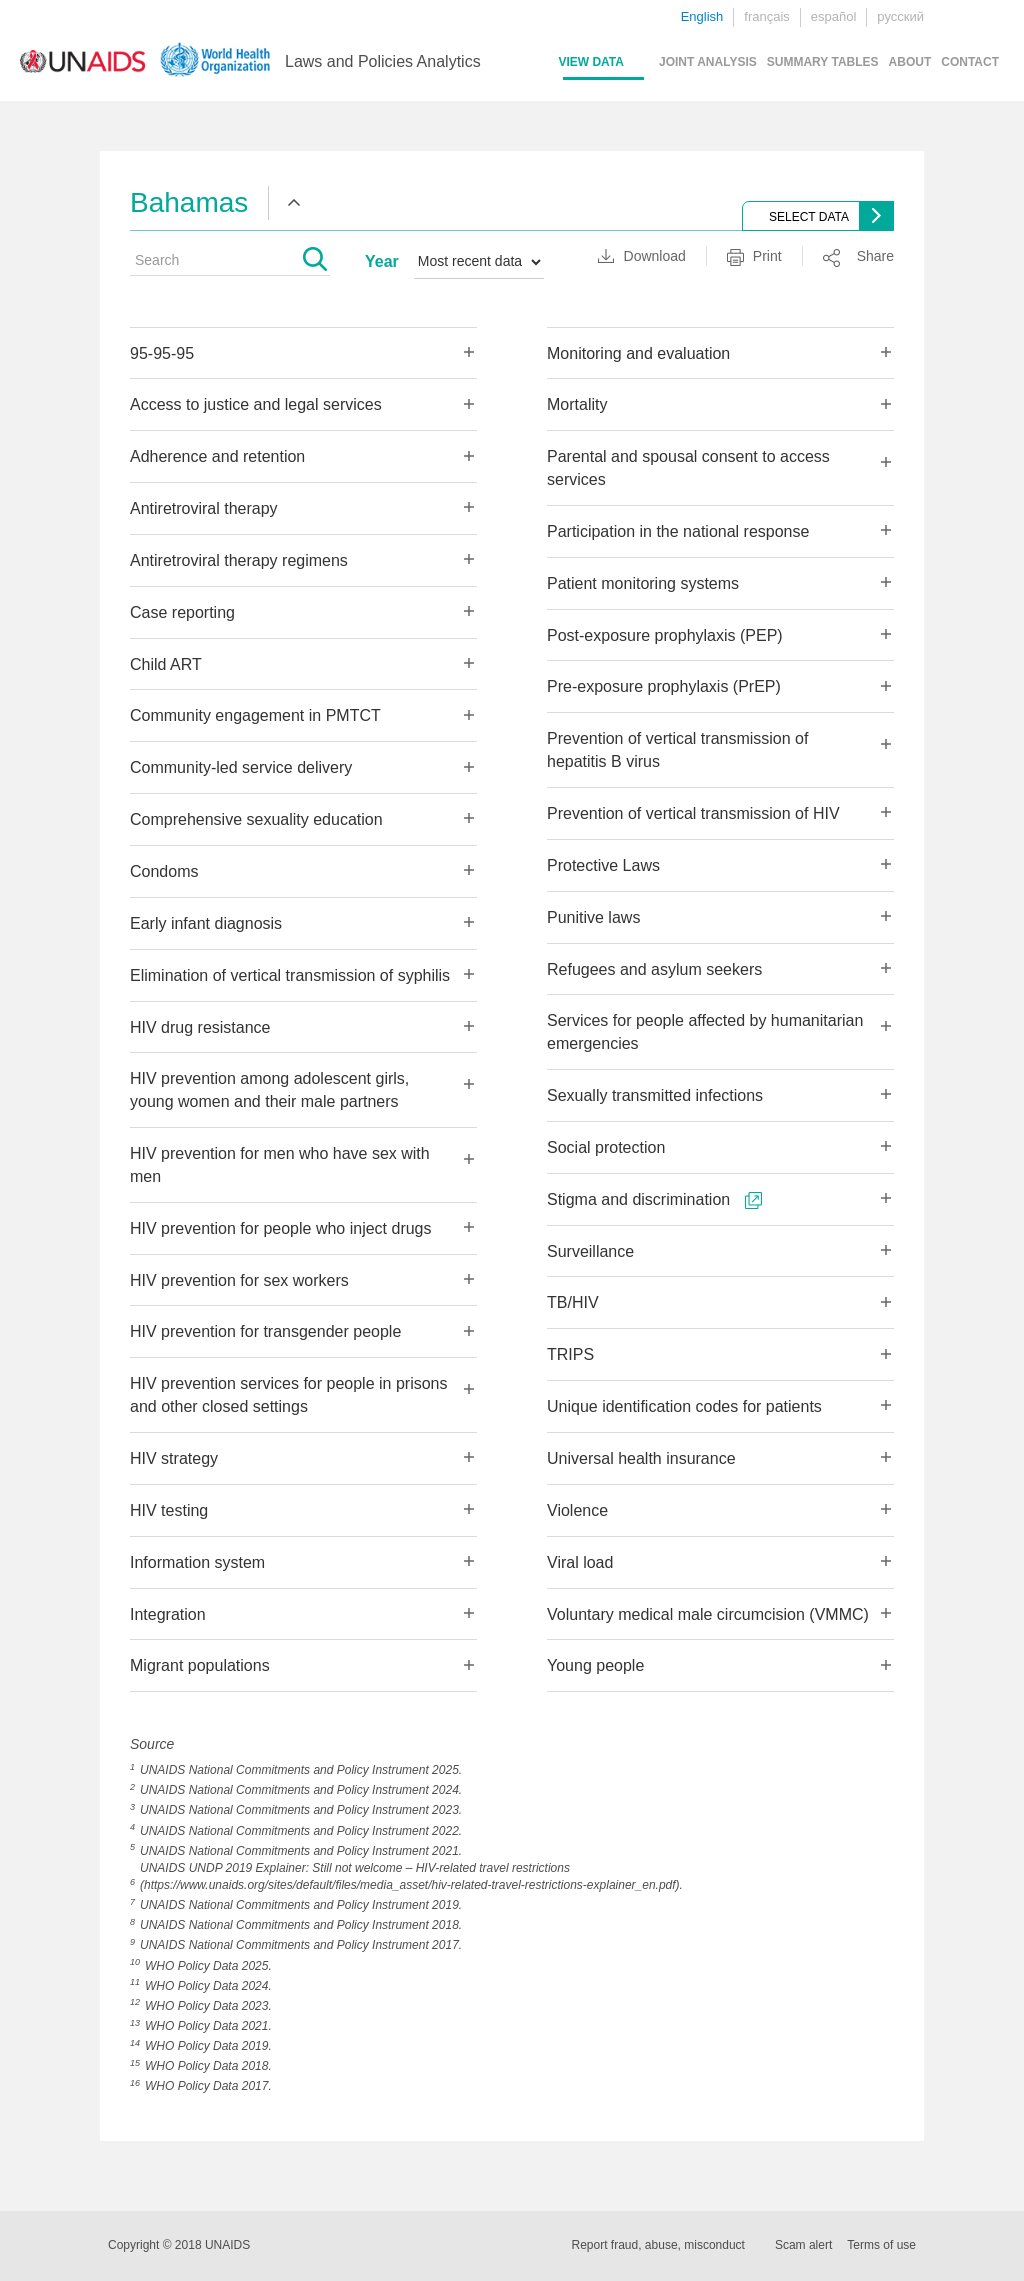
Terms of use (881, 2245)
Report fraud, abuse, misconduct (658, 2245)
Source (152, 1744)
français (767, 16)
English (702, 16)
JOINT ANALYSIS (708, 62)
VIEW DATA (591, 62)
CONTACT (970, 62)
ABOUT (910, 62)
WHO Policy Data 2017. (208, 2086)
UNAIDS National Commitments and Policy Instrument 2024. (301, 1790)
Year (382, 261)
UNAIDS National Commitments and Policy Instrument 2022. (301, 1831)
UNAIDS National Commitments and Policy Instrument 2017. (301, 1945)
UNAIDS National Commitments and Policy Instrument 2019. (301, 1905)
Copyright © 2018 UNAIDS (179, 2245)
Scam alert (803, 2245)
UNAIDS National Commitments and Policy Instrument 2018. (301, 1925)
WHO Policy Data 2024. (208, 1986)
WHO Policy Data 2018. (208, 2066)
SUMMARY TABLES (823, 62)
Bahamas (189, 202)
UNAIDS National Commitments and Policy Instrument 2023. (301, 1810)
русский (900, 16)
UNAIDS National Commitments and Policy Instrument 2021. (301, 1851)
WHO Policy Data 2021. (208, 2026)
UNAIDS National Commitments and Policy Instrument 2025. (301, 1770)
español (834, 16)
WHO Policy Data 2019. (208, 2046)
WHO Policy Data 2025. (208, 1966)
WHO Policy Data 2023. (208, 2006)
